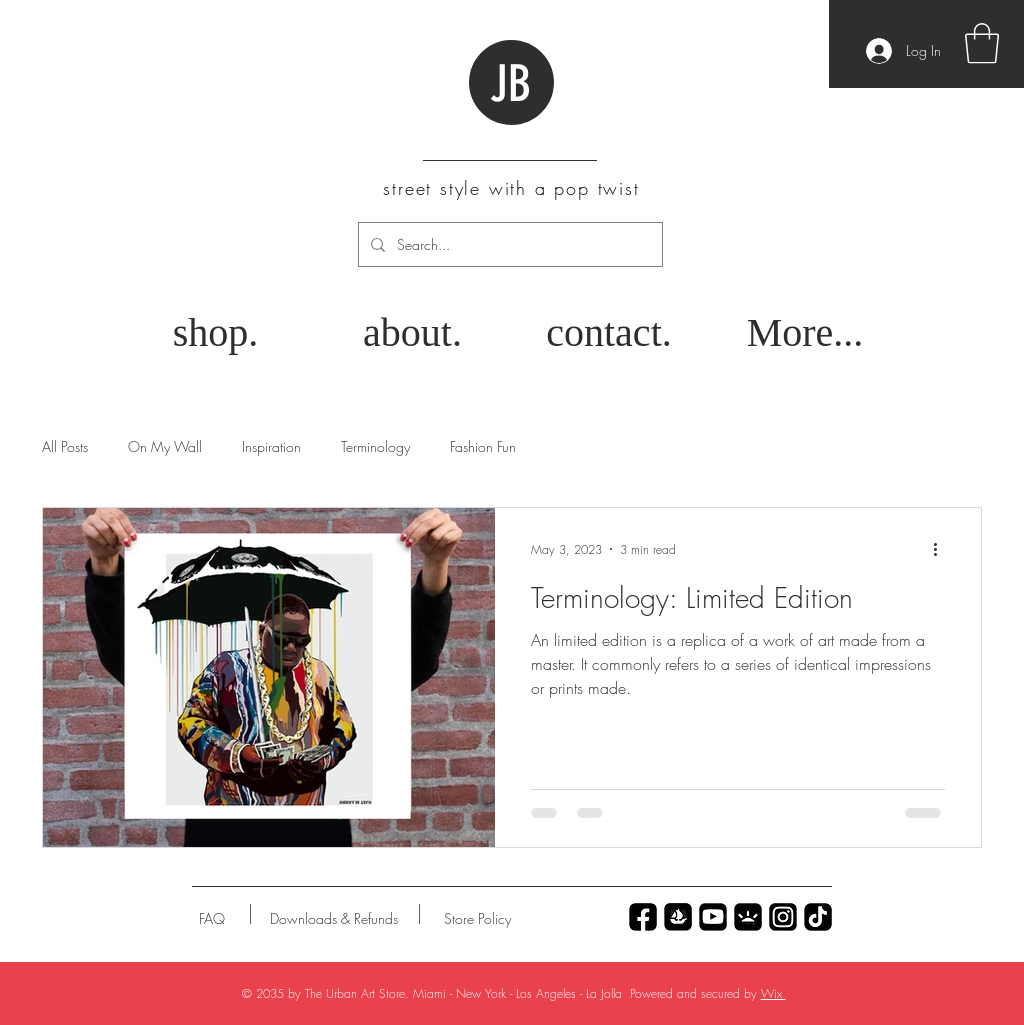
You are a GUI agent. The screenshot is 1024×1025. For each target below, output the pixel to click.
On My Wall (165, 446)
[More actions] (942, 549)
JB (510, 84)
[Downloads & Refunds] (333, 919)
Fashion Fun (483, 446)
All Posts (65, 446)
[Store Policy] (477, 919)
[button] (982, 43)
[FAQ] (212, 919)
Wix (773, 993)
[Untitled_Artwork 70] (643, 917)
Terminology (375, 446)
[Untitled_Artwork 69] (818, 917)
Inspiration (271, 446)
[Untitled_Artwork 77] (713, 917)
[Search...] (508, 244)
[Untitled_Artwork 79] (783, 917)
